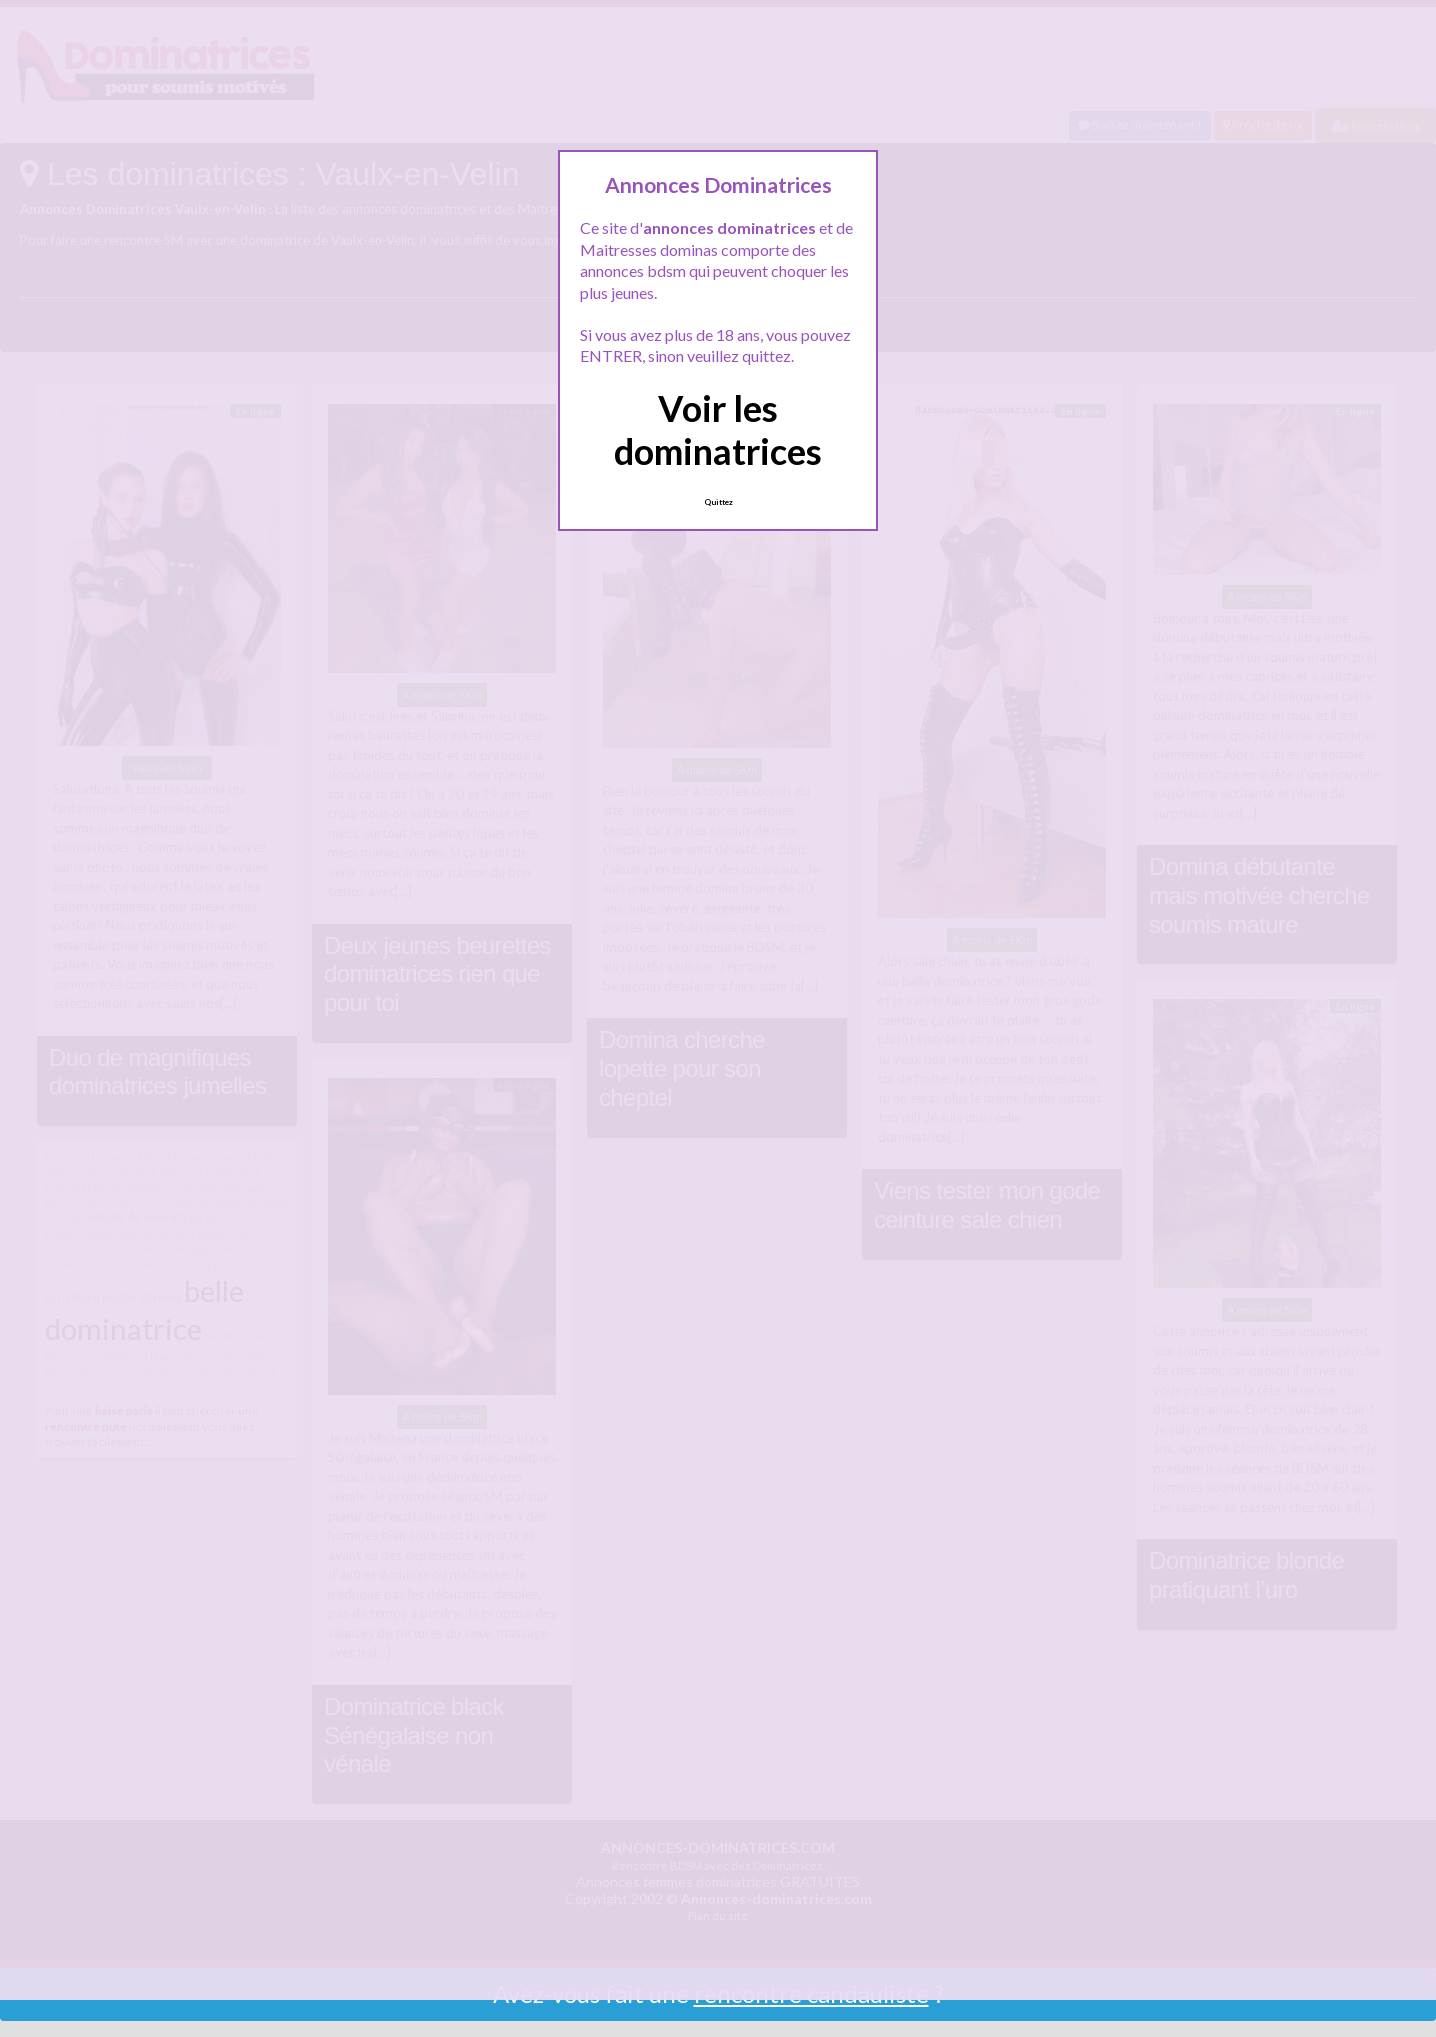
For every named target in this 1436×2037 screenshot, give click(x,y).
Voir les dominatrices (718, 429)
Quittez (718, 502)
